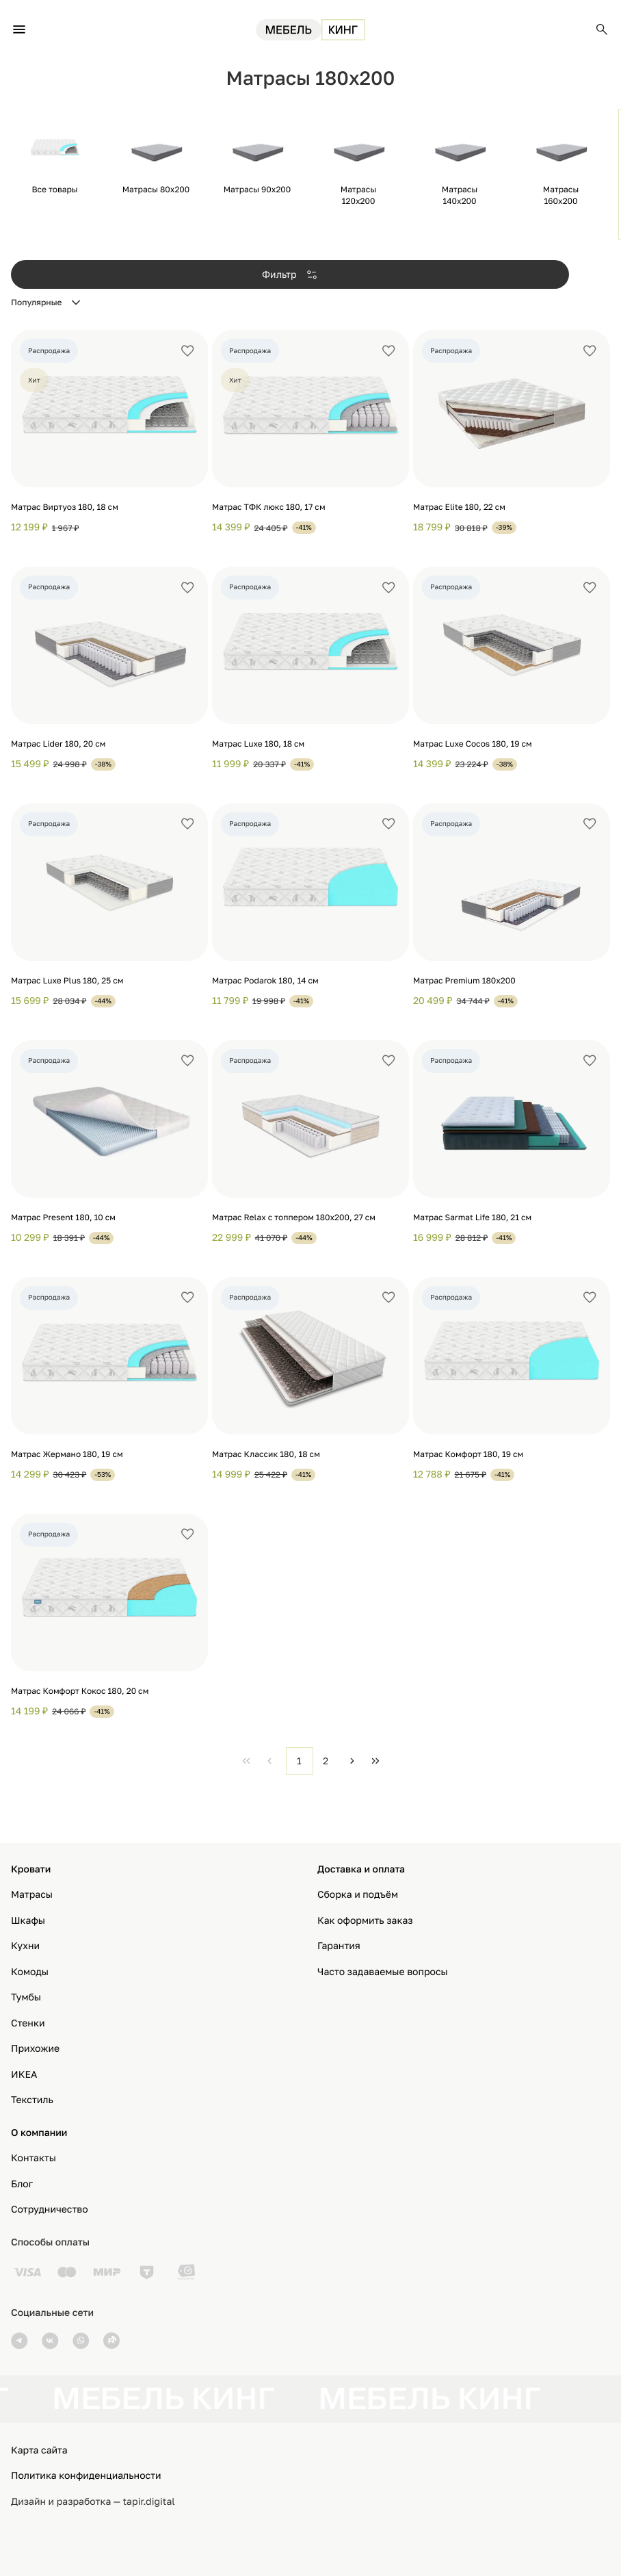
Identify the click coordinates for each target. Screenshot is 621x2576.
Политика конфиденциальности (86, 2476)
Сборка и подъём (357, 1895)
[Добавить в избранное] (187, 351)
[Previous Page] (269, 1761)
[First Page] (246, 1761)
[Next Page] (352, 1761)
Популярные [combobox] (36, 302)
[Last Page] (375, 1761)
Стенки (28, 2023)
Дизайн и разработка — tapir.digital (93, 2502)
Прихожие (35, 2049)
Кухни (25, 1946)
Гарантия (338, 1946)
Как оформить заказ (365, 1921)
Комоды (30, 1972)
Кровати (31, 1869)
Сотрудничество (49, 2209)
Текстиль (32, 2100)
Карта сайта (39, 2450)
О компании (39, 2133)
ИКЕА (24, 2075)
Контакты (33, 2158)
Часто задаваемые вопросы (382, 1972)
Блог (22, 2184)
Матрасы (32, 1895)
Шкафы (28, 1921)
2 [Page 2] (325, 1760)
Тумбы (26, 1997)
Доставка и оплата (361, 1869)
